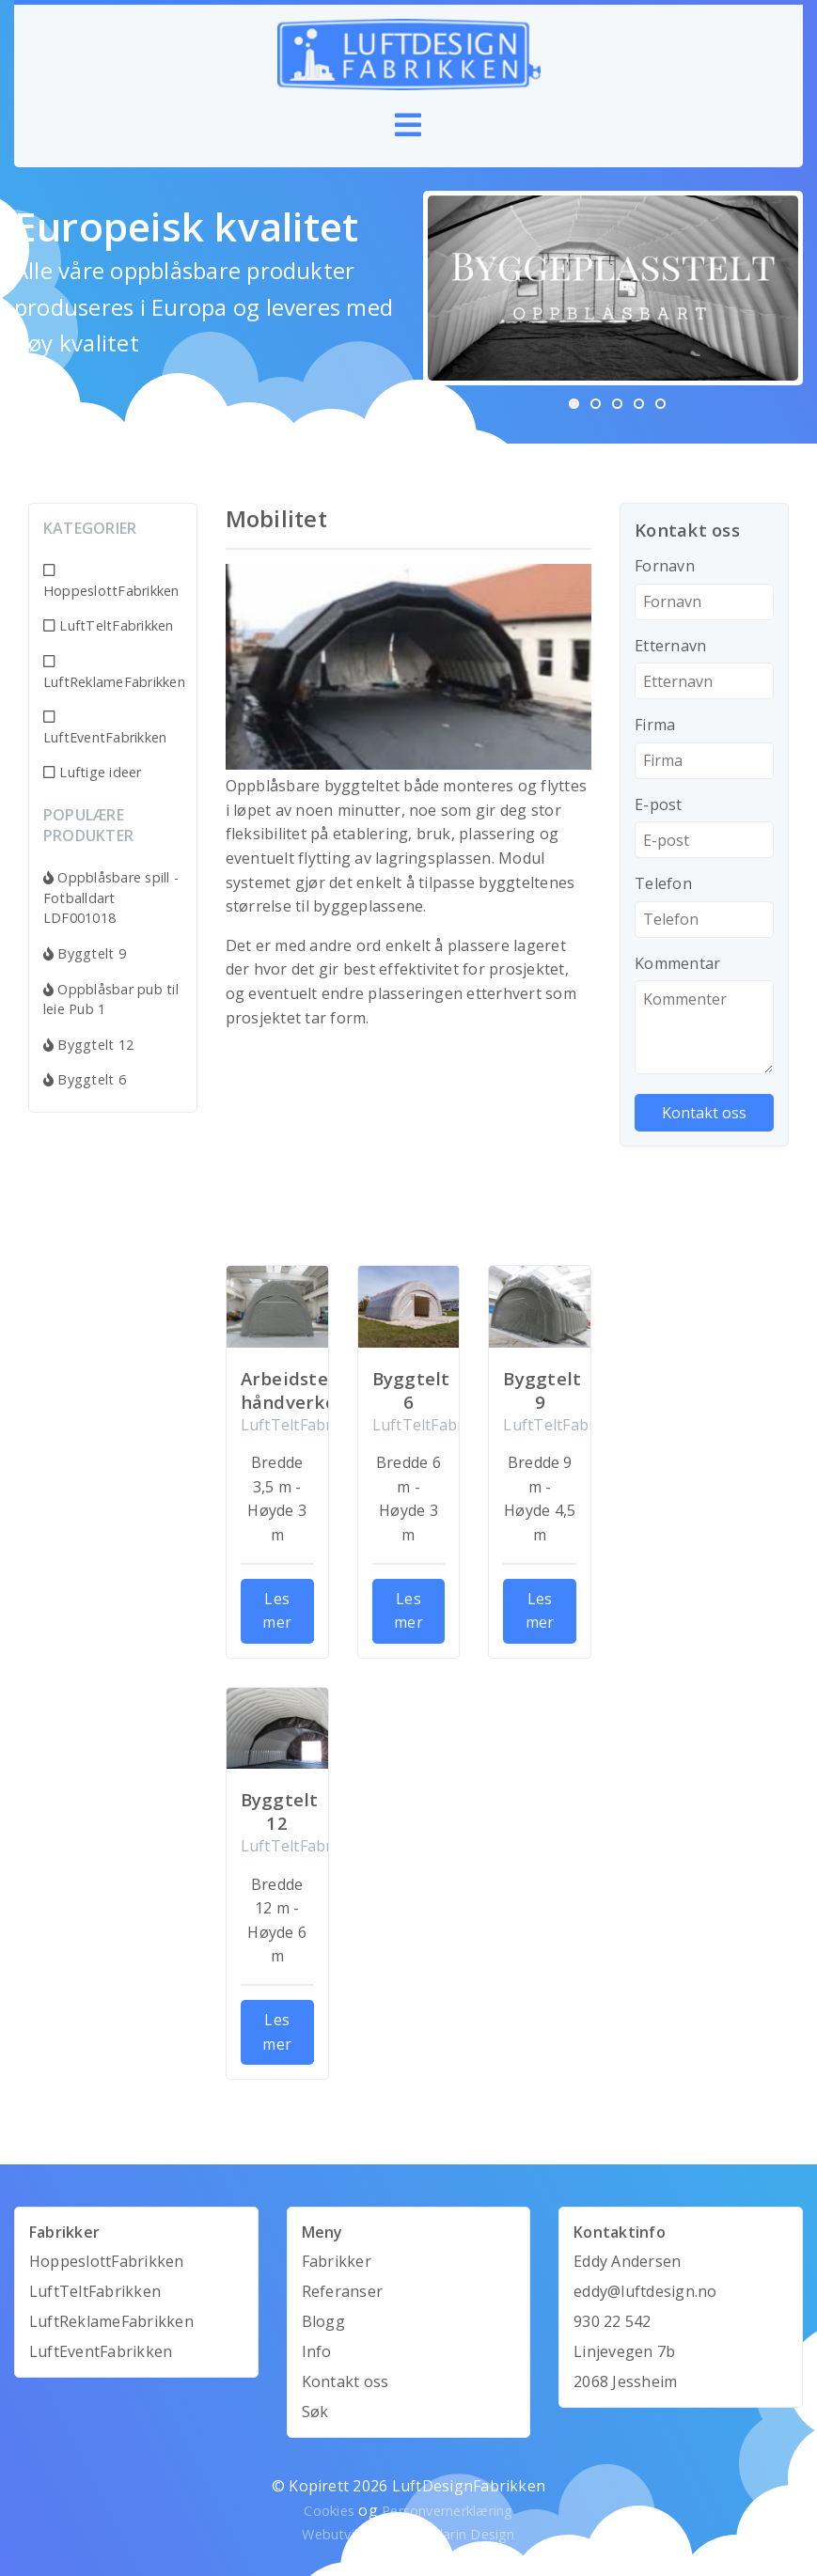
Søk (315, 2411)
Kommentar (677, 963)
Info (317, 2351)
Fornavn (665, 565)
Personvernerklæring (447, 2511)
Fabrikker (336, 2261)
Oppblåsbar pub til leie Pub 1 (111, 999)
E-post (658, 804)
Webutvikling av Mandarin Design (408, 2534)
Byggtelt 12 (88, 1045)
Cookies (329, 2511)
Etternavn (670, 645)
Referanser (342, 2291)
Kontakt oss (345, 2381)
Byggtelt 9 (84, 953)
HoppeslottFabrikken (111, 582)
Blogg (323, 2321)
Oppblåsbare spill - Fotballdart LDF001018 (111, 897)
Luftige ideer (92, 772)
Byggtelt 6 (84, 1079)
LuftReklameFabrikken (112, 673)
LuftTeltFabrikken (108, 625)
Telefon (663, 883)
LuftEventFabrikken (104, 728)
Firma (655, 724)
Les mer (276, 1610)
